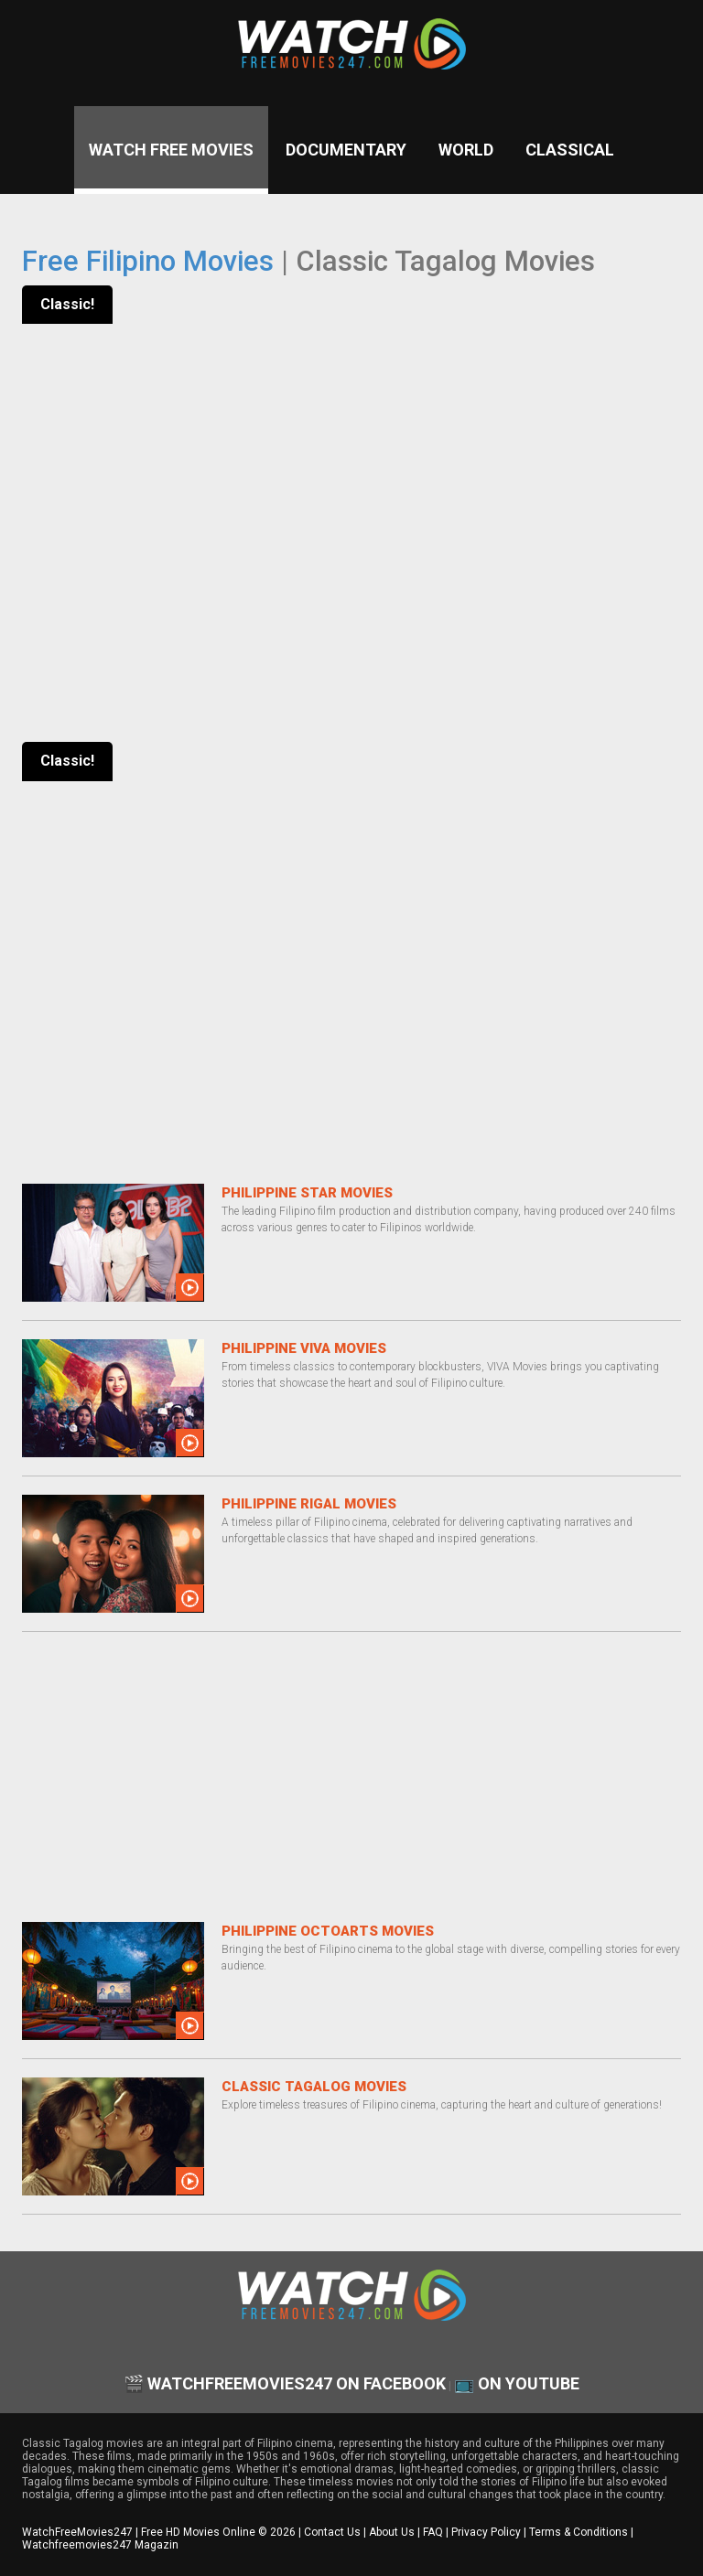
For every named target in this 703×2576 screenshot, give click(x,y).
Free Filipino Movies (148, 261)
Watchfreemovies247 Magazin (100, 2544)
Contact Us (332, 2532)
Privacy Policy (486, 2532)
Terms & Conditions (578, 2532)
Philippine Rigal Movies (309, 1504)
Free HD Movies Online (198, 2532)
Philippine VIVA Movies (304, 1348)
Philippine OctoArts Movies (328, 1931)
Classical (569, 149)
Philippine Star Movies (307, 1193)
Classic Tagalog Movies (314, 2086)
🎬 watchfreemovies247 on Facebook (285, 2383)
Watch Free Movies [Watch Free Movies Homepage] (171, 149)
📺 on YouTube (516, 2383)
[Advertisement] (351, 1778)
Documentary (346, 149)
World (465, 149)
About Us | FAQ (406, 2532)
